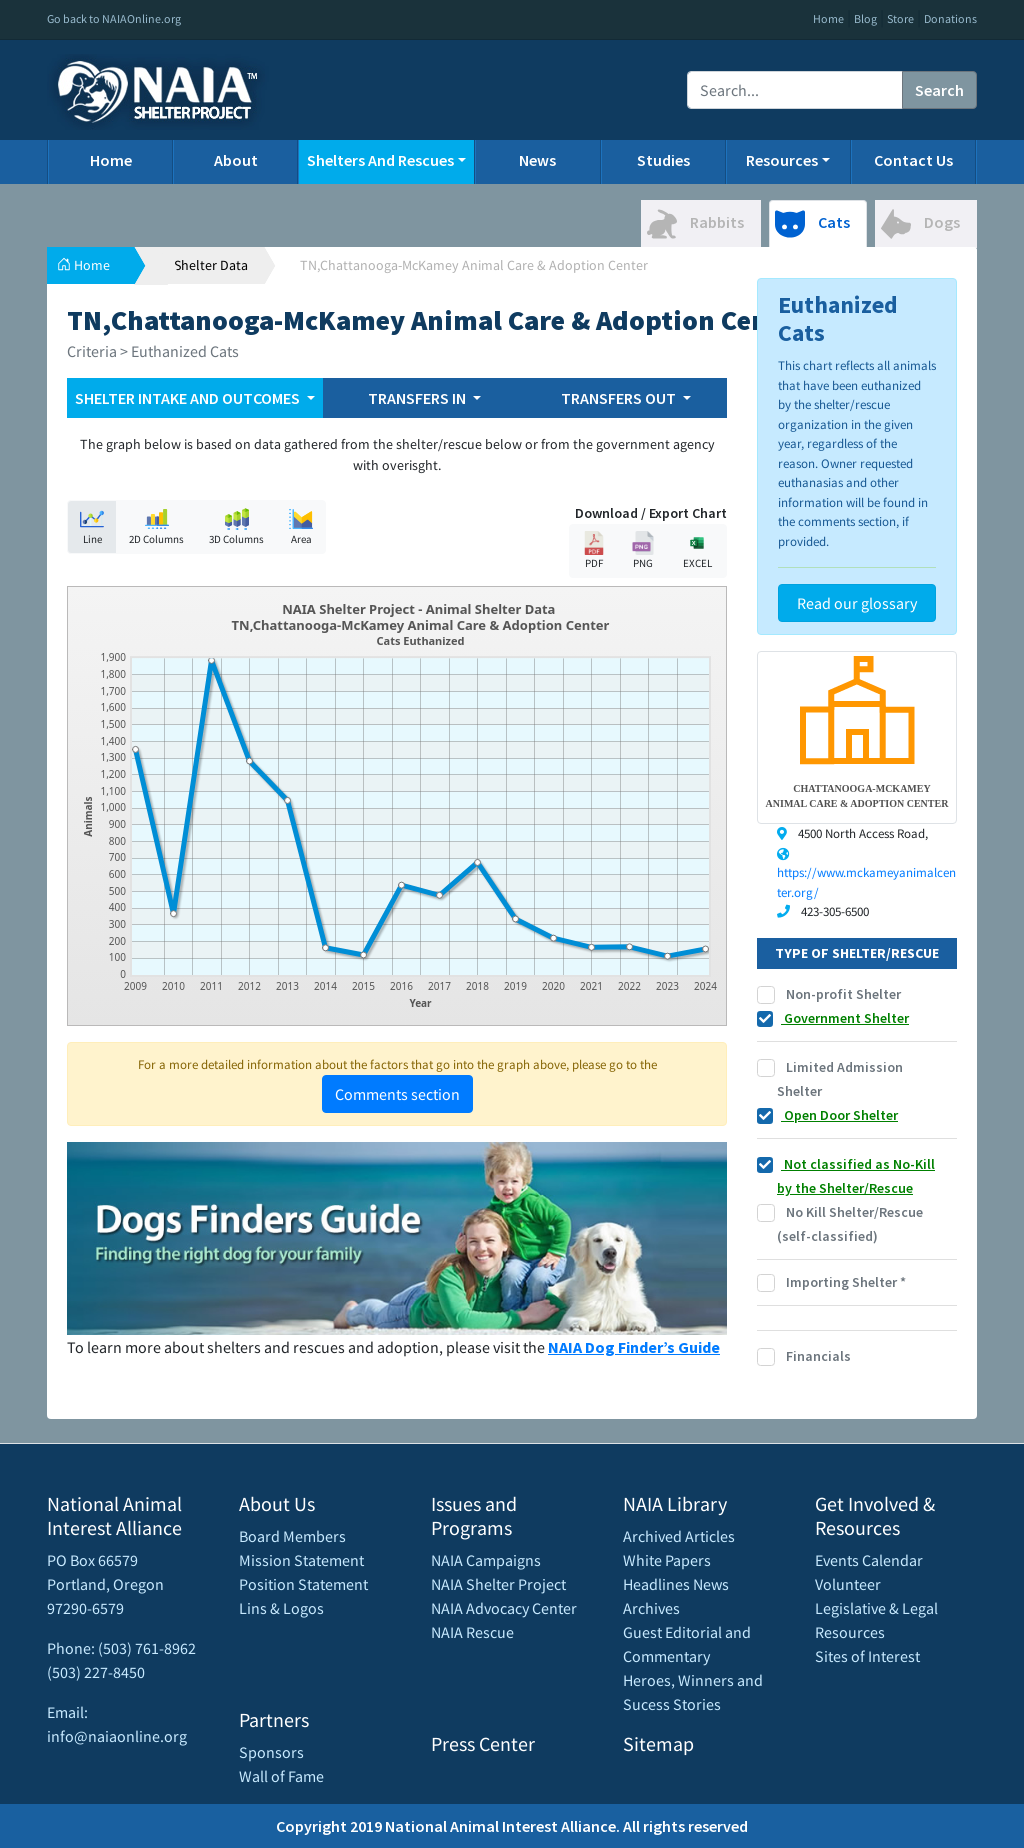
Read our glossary (857, 603)
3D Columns (236, 526)
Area (301, 526)
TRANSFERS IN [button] (418, 398)
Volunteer (848, 1584)
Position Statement (303, 1584)
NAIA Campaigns (486, 1560)
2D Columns (156, 526)
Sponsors (271, 1752)
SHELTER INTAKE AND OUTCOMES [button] (189, 398)
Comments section (397, 1094)
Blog (865, 18)
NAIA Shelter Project (498, 1584)
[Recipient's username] (795, 90)
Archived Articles (679, 1536)
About (236, 160)
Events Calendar (869, 1560)
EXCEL (697, 550)
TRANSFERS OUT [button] (620, 398)
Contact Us (913, 160)
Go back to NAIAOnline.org (114, 18)
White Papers (667, 1560)
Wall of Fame (281, 1776)
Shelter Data (211, 265)
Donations (950, 18)
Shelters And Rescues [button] (380, 160)
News (537, 160)
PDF (594, 550)
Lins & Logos (281, 1608)
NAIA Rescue (472, 1632)
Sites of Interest (867, 1656)
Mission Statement (301, 1560)
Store (900, 18)
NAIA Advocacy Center (504, 1608)
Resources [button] (782, 160)
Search (939, 90)
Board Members (292, 1536)
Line (92, 526)
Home (828, 18)
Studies (663, 160)
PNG (643, 550)
